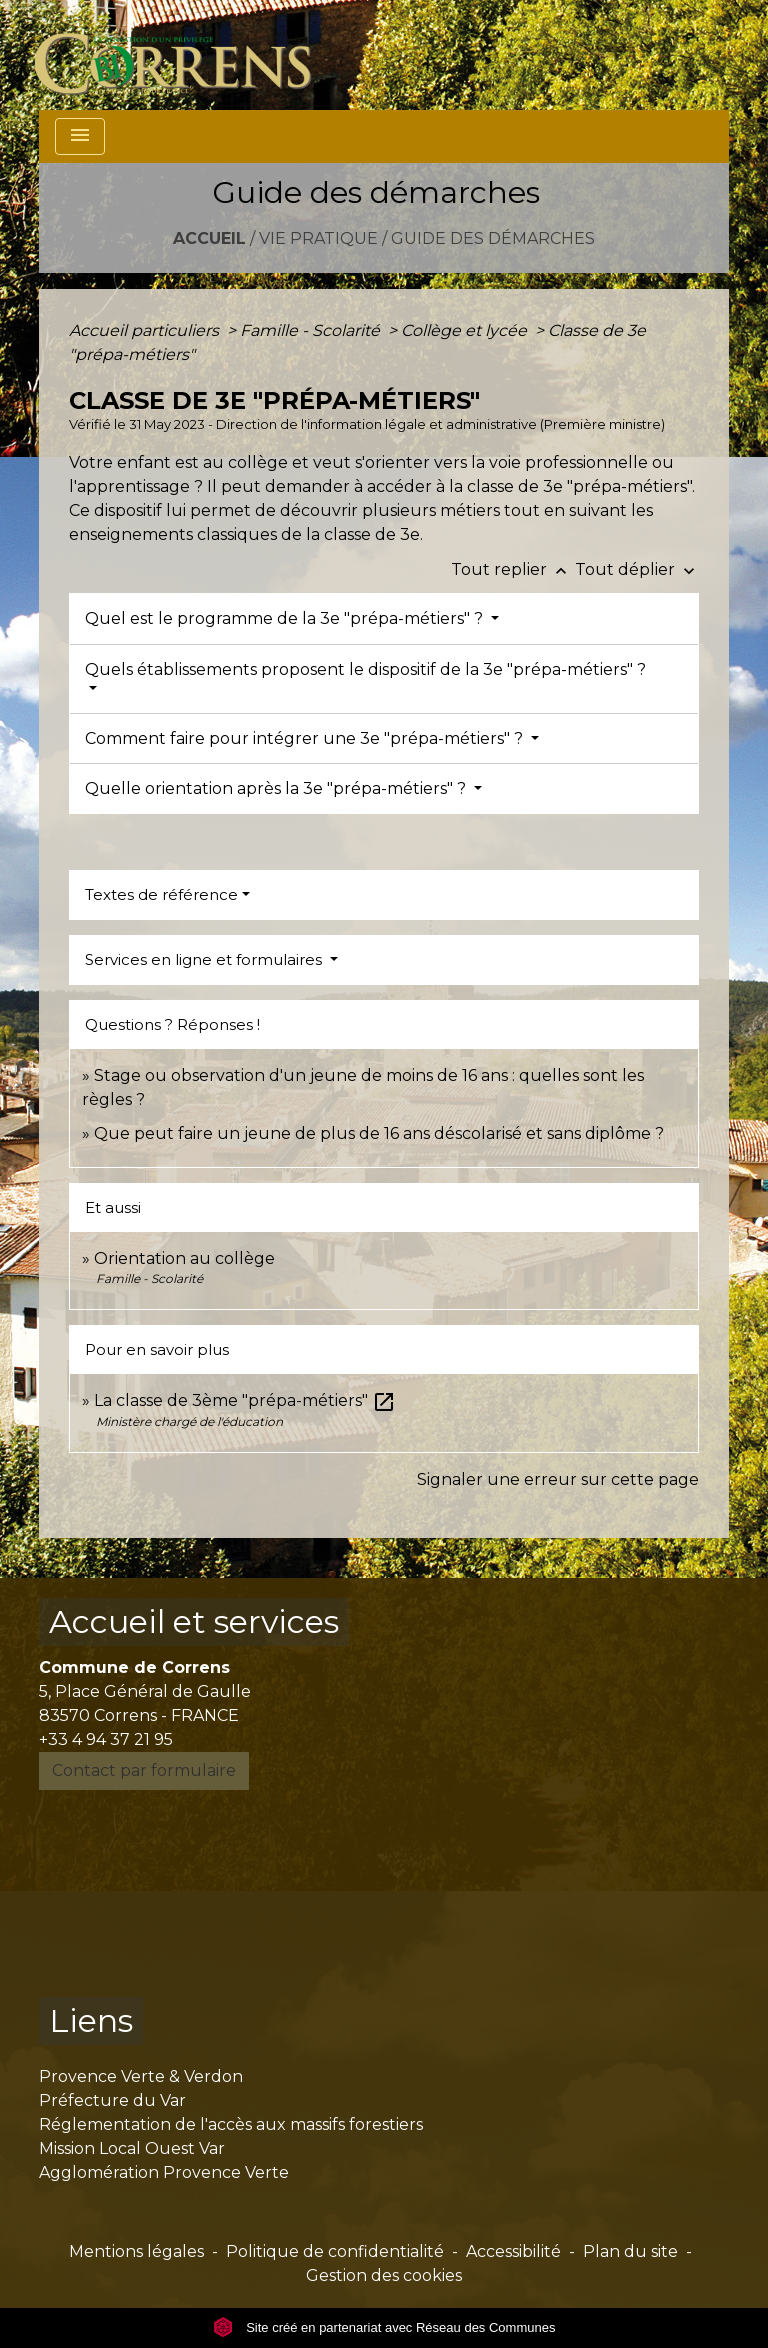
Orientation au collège (184, 1258)
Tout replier (513, 569)
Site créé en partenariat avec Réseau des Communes (384, 2327)
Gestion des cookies (384, 2275)
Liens (91, 2020)
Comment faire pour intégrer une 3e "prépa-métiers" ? (306, 738)
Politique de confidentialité (335, 2251)
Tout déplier (637, 569)
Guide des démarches (493, 238)
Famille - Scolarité (312, 330)
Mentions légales (136, 2251)
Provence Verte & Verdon (141, 2076)
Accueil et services (194, 1621)
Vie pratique (318, 238)
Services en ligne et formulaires (205, 959)
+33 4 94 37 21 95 (106, 1739)
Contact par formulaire (144, 1770)
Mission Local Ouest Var (132, 2148)
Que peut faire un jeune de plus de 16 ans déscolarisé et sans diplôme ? (379, 1133)
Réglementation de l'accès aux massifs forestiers (231, 2124)
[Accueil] (184, 55)
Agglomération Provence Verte (164, 2172)
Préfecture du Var (112, 2100)
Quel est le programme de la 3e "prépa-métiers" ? (286, 618)
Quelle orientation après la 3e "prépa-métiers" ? (277, 788)
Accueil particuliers (146, 330)
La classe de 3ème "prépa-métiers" (245, 1400)
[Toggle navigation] (80, 136)
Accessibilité (513, 2251)
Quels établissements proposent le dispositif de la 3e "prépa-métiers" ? (365, 669)
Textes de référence (161, 894)
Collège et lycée (466, 330)
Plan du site (630, 2251)
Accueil (209, 238)
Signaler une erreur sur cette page (558, 1479)
